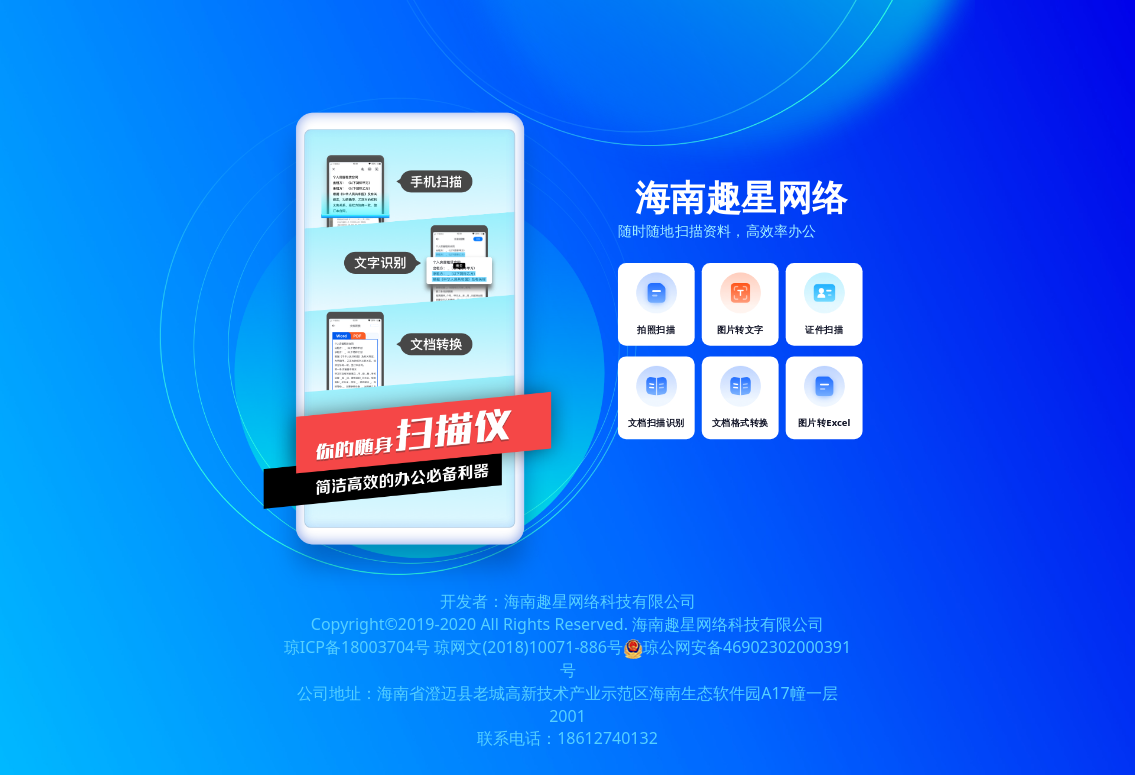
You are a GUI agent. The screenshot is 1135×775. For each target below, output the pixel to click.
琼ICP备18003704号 (357, 647)
